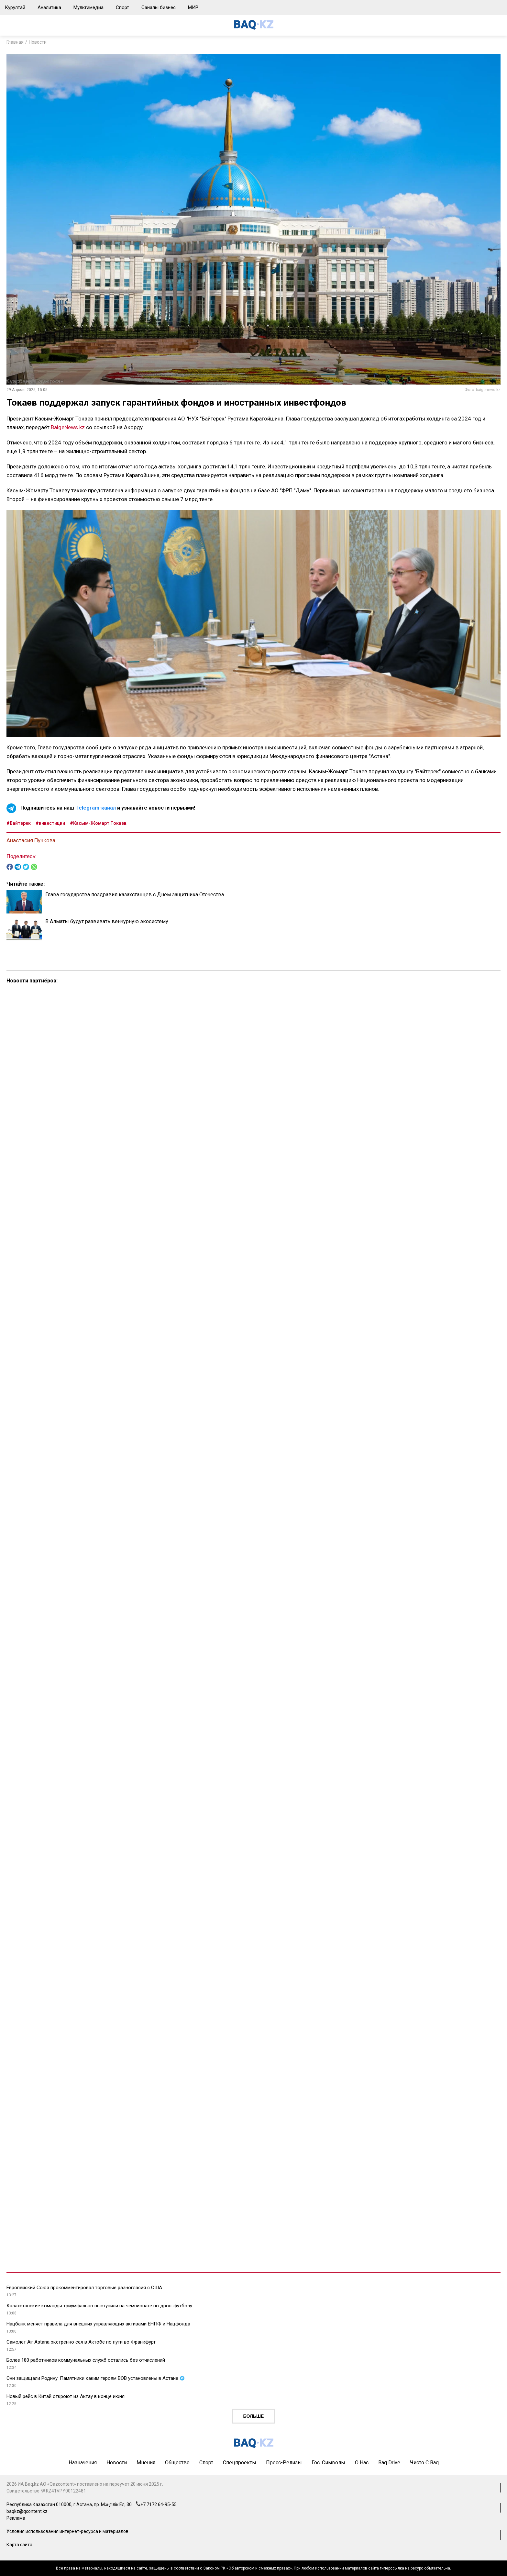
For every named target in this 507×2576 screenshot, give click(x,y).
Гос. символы (328, 2462)
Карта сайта (19, 2544)
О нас (362, 2462)
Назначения (83, 2462)
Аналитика (49, 7)
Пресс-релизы (284, 2462)
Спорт (122, 7)
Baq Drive (389, 2462)
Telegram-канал (95, 808)
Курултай (15, 7)
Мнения (146, 2462)
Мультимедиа (88, 7)
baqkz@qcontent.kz (27, 2511)
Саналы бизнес (158, 7)
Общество (177, 2462)
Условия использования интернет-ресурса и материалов (67, 2531)
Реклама (15, 2518)
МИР (193, 7)
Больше (253, 2416)
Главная (15, 42)
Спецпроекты (239, 2462)
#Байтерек (18, 823)
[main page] (253, 28)
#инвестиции (50, 823)
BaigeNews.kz (68, 427)
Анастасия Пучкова (30, 840)
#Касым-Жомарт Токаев (98, 823)
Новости (38, 42)
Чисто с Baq (424, 2462)
